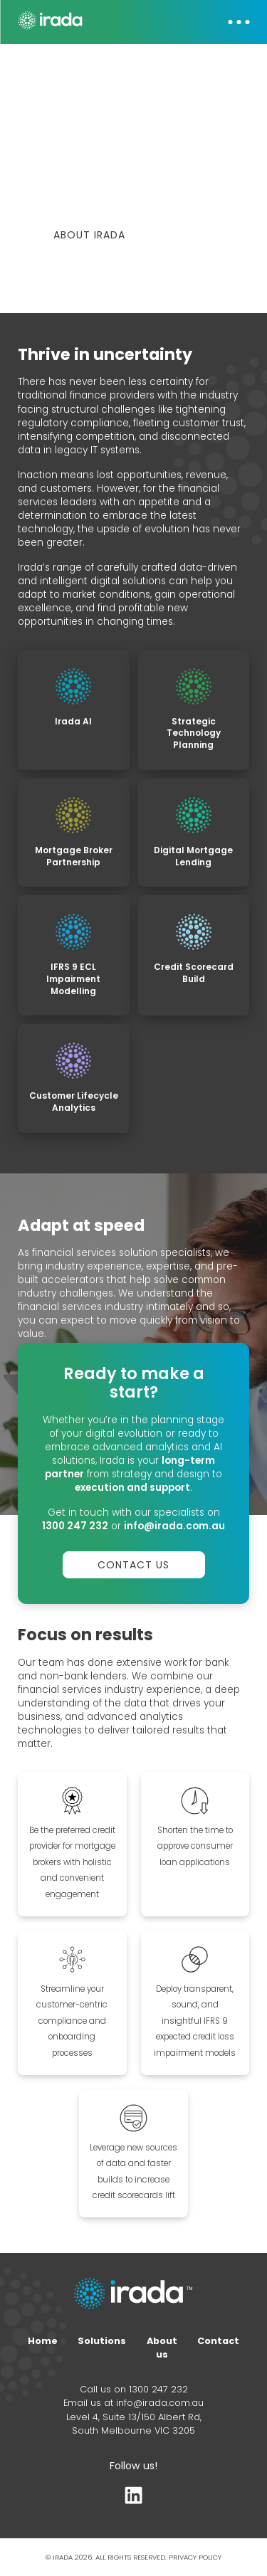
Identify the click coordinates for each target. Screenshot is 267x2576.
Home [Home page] (43, 2342)
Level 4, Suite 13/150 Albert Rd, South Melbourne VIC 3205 (133, 2425)
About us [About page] (162, 2349)
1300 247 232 (75, 1527)
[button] (231, 22)
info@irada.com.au (174, 1527)
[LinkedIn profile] (133, 2500)
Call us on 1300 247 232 (134, 2391)
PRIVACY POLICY (195, 2558)
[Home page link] (133, 2297)
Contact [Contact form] (218, 2342)
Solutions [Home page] (102, 2342)
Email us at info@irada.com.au (133, 2405)
